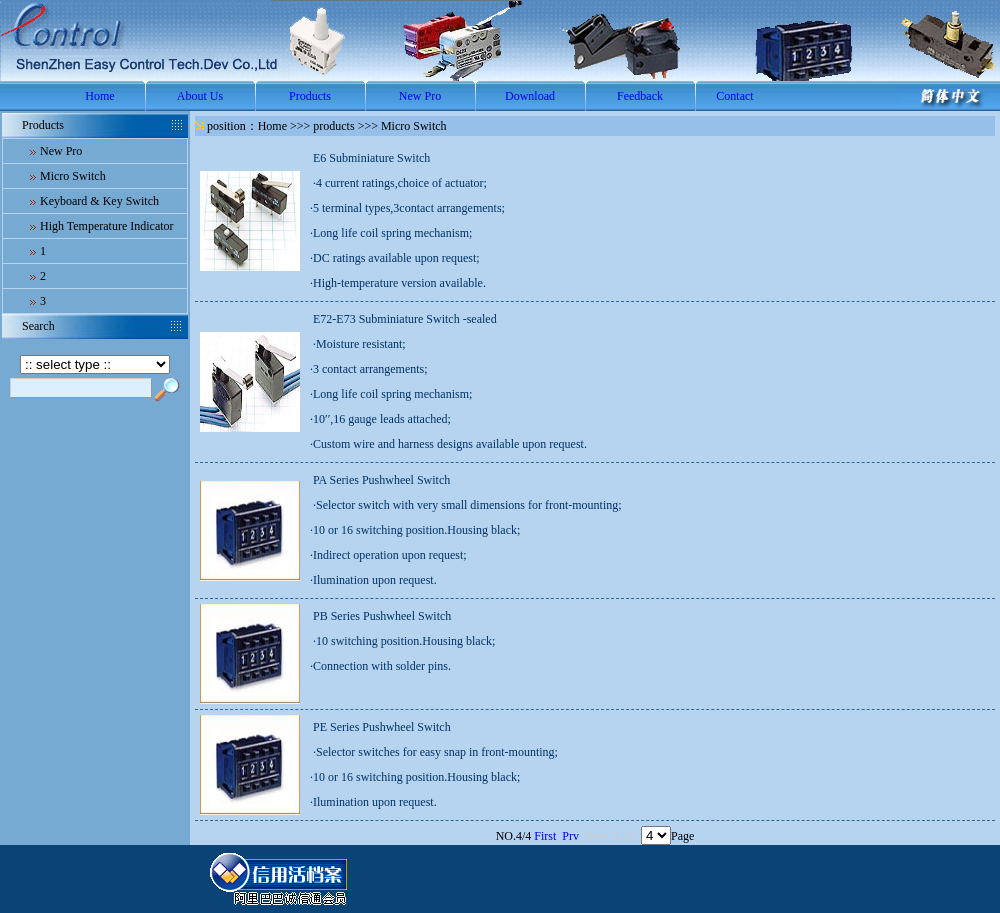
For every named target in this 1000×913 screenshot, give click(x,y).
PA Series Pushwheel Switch (381, 480)
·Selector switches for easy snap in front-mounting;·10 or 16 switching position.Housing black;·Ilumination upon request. (434, 777)
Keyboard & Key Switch (99, 201)
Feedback (640, 96)
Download (530, 96)
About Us (200, 96)
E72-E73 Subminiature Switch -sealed (405, 319)
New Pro (420, 96)
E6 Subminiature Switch (371, 158)
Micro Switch (73, 176)
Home (99, 96)
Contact (734, 96)
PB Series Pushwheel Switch (382, 616)
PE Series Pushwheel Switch (382, 727)
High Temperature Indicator (107, 226)
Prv (570, 836)
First (545, 836)
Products (310, 96)
